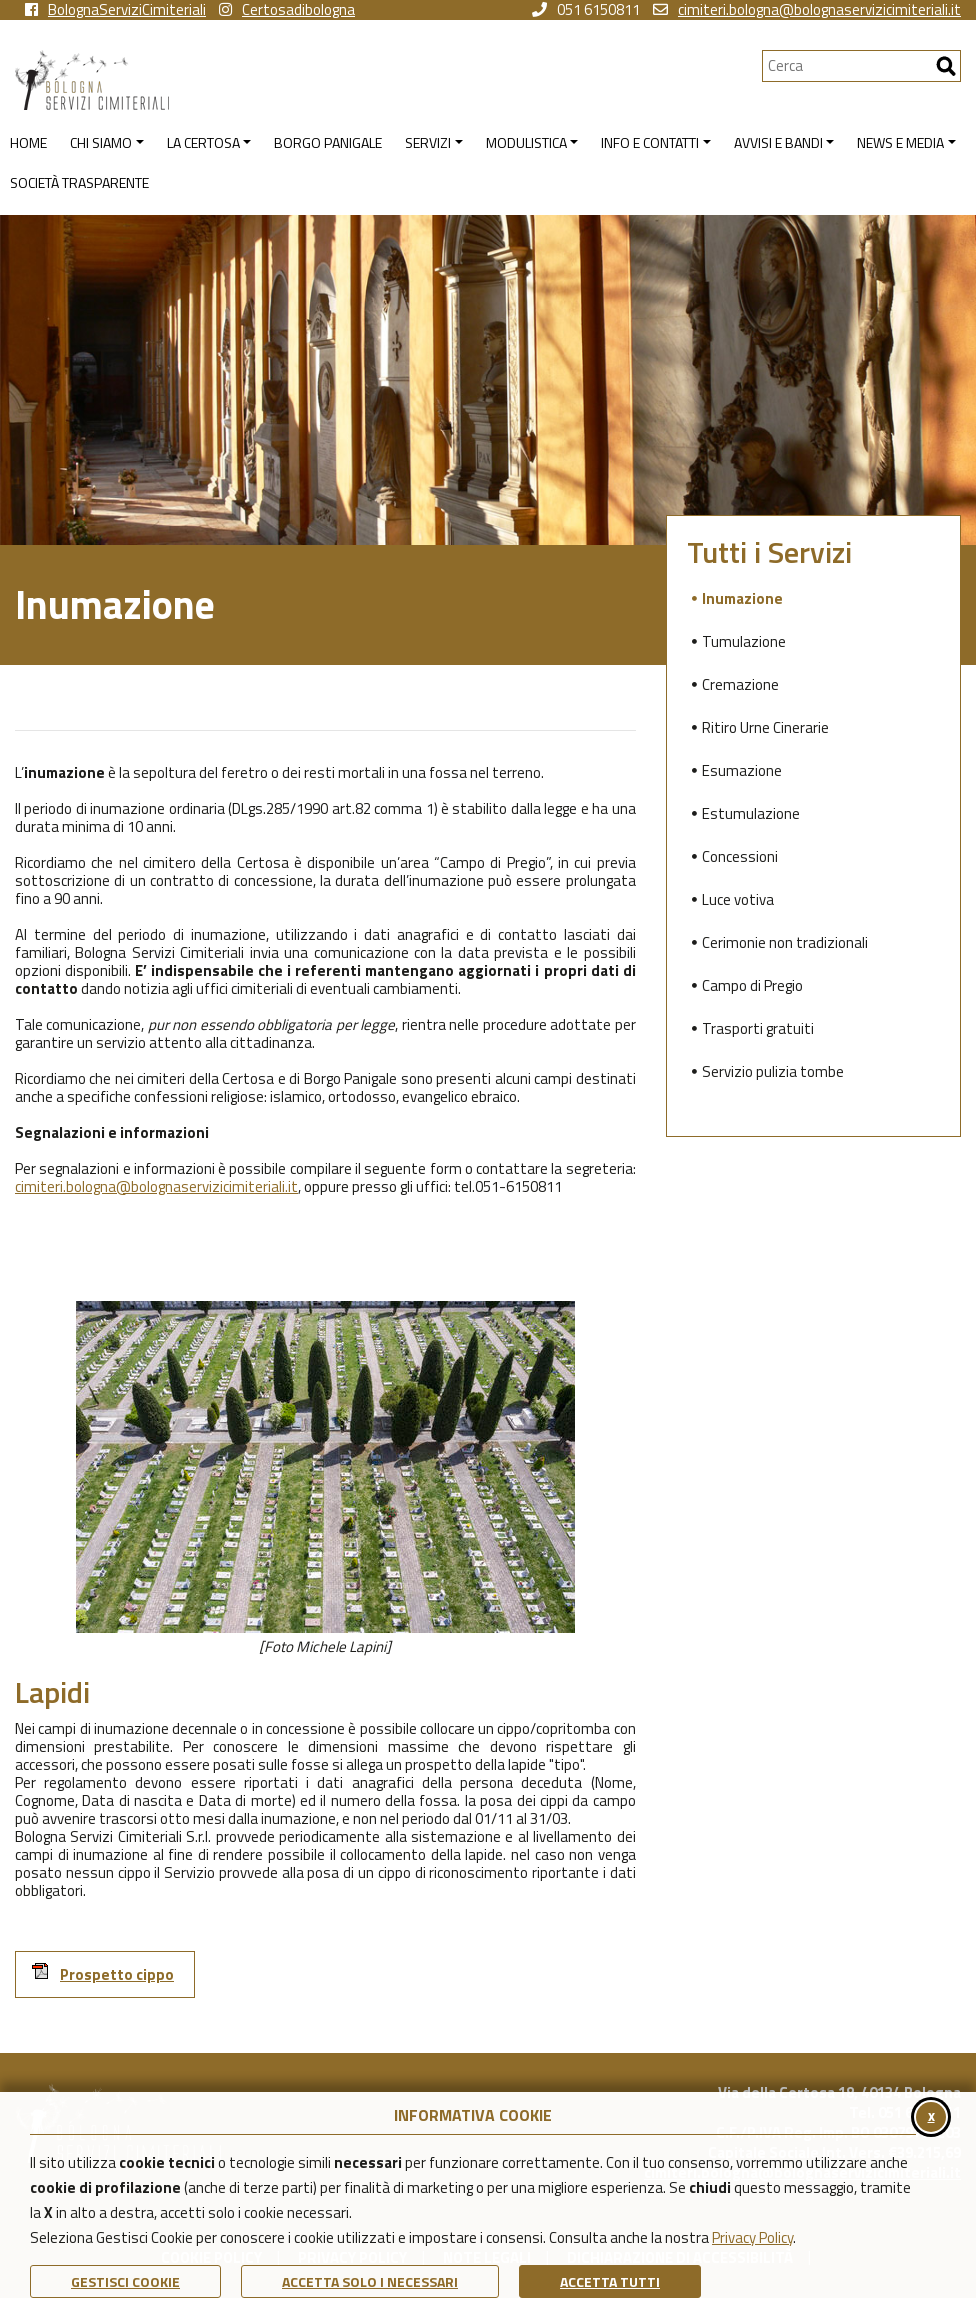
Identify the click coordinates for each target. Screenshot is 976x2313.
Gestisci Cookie (125, 2281)
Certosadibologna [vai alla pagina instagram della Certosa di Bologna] (287, 10)
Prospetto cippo (102, 1974)
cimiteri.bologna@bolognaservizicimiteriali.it (807, 10)
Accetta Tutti (610, 2281)
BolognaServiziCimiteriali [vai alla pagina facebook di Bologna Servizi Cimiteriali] (115, 10)
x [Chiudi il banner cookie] (931, 2115)
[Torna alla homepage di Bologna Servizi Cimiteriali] (388, 80)
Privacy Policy (752, 2237)
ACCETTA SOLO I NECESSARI (370, 2281)
